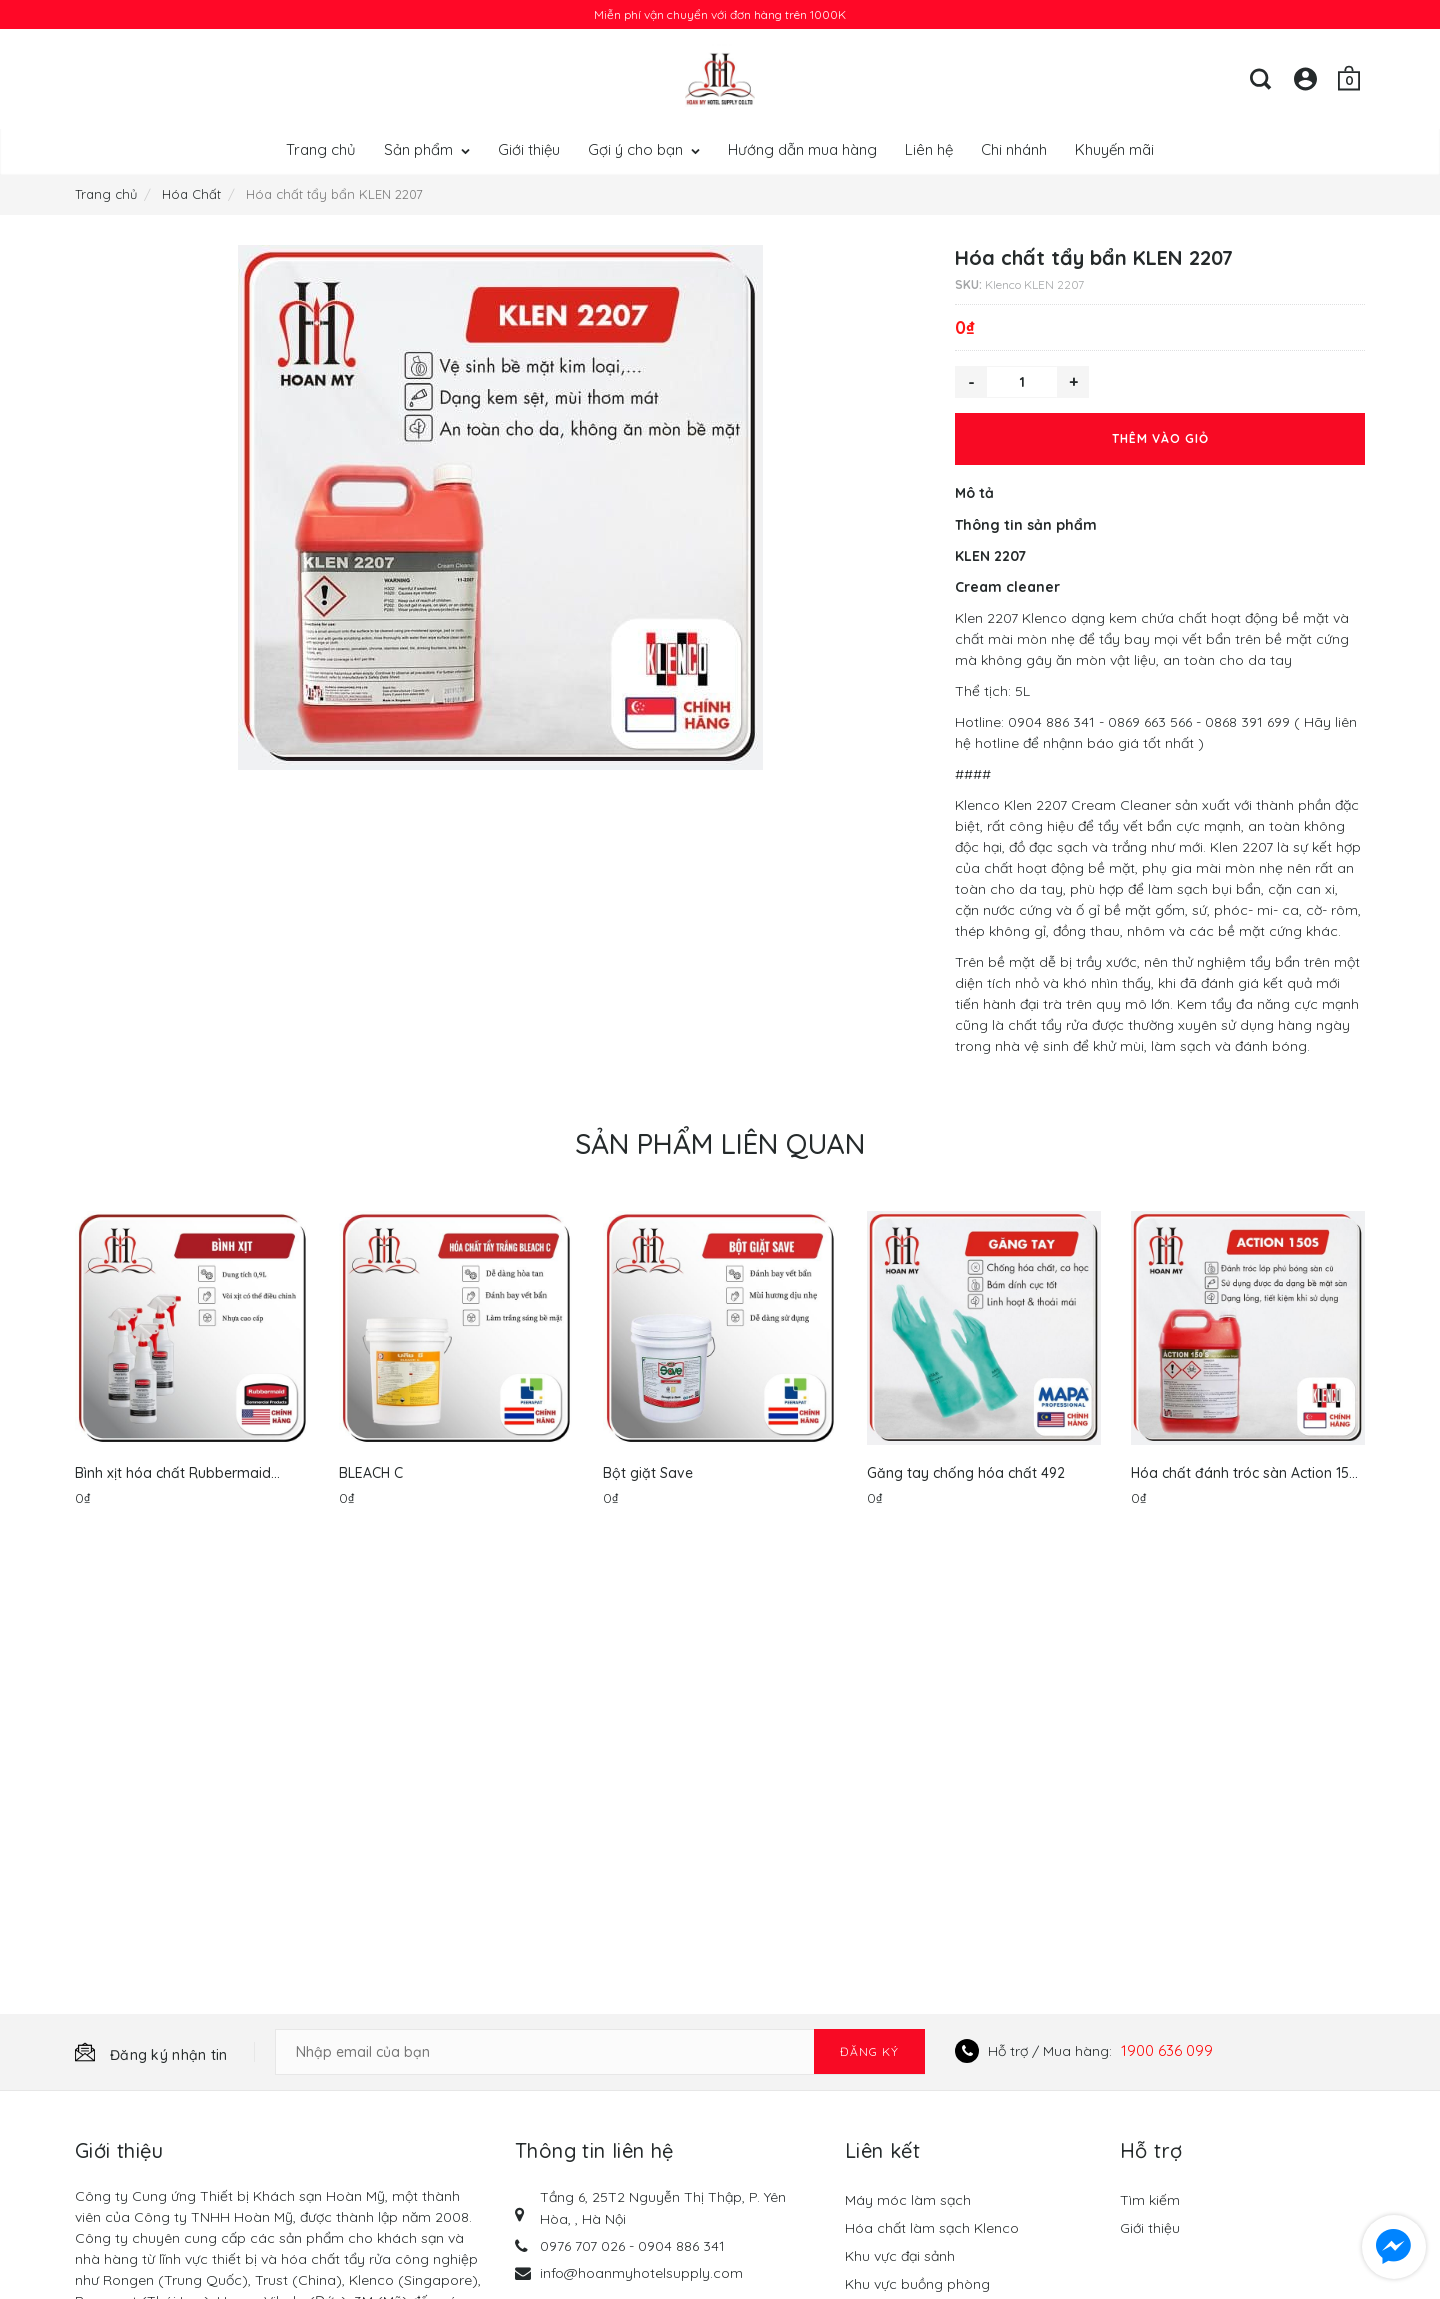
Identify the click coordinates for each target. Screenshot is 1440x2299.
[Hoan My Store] (720, 79)
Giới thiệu (529, 149)
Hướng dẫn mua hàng (802, 149)
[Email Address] (600, 2052)
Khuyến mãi (1114, 149)
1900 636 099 (1167, 2050)
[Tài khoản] (1305, 79)
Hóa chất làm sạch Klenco (932, 2228)
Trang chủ (321, 149)
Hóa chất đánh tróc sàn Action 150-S (1247, 1473)
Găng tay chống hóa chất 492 (966, 1473)
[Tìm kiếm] (1261, 79)
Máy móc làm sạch (908, 2200)
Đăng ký (869, 2051)
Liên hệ (929, 149)
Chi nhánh (1014, 149)
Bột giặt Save (648, 1473)
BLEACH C (371, 1473)
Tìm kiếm (1150, 2200)
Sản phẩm (427, 149)
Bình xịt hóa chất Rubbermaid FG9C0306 (173, 1473)
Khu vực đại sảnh (900, 2256)
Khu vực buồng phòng (917, 2284)
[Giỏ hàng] (1349, 79)
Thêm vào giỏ (1160, 438)
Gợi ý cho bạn (644, 149)
